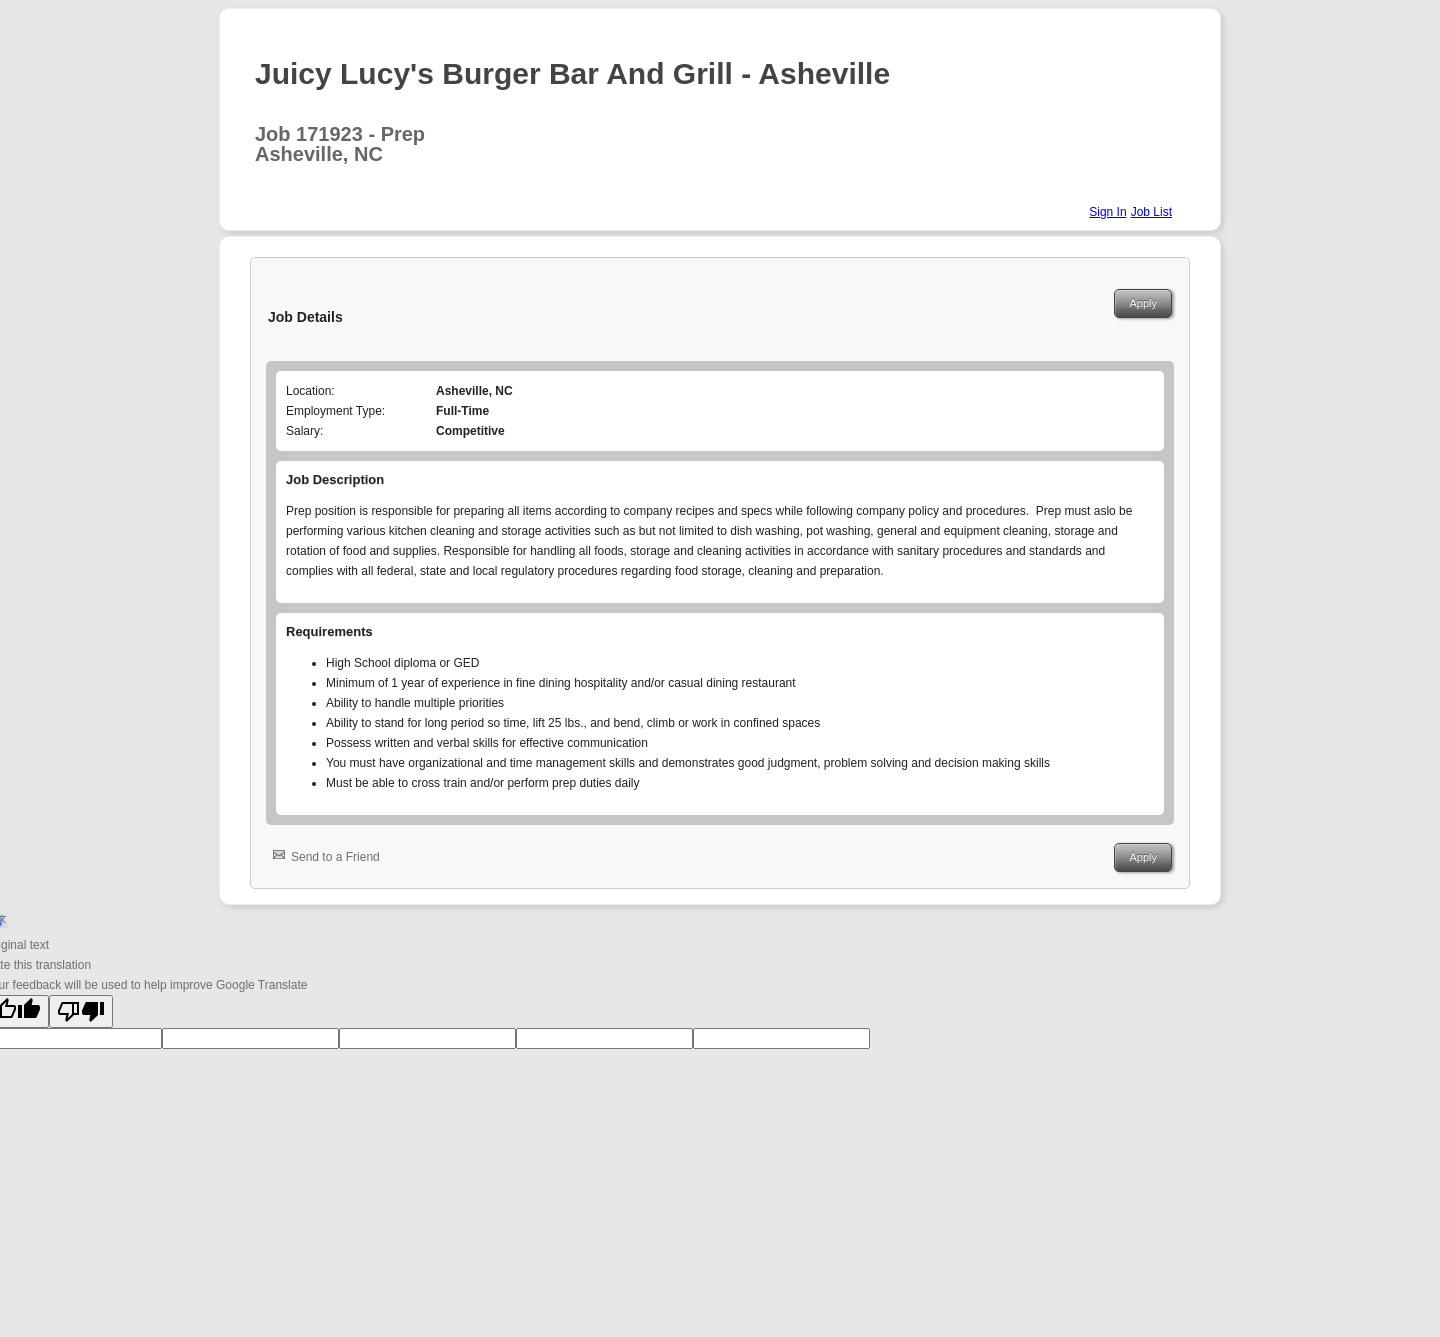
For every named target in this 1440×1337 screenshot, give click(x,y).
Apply (1143, 303)
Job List (1151, 212)
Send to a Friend (335, 857)
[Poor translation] (81, 1011)
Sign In (1107, 212)
